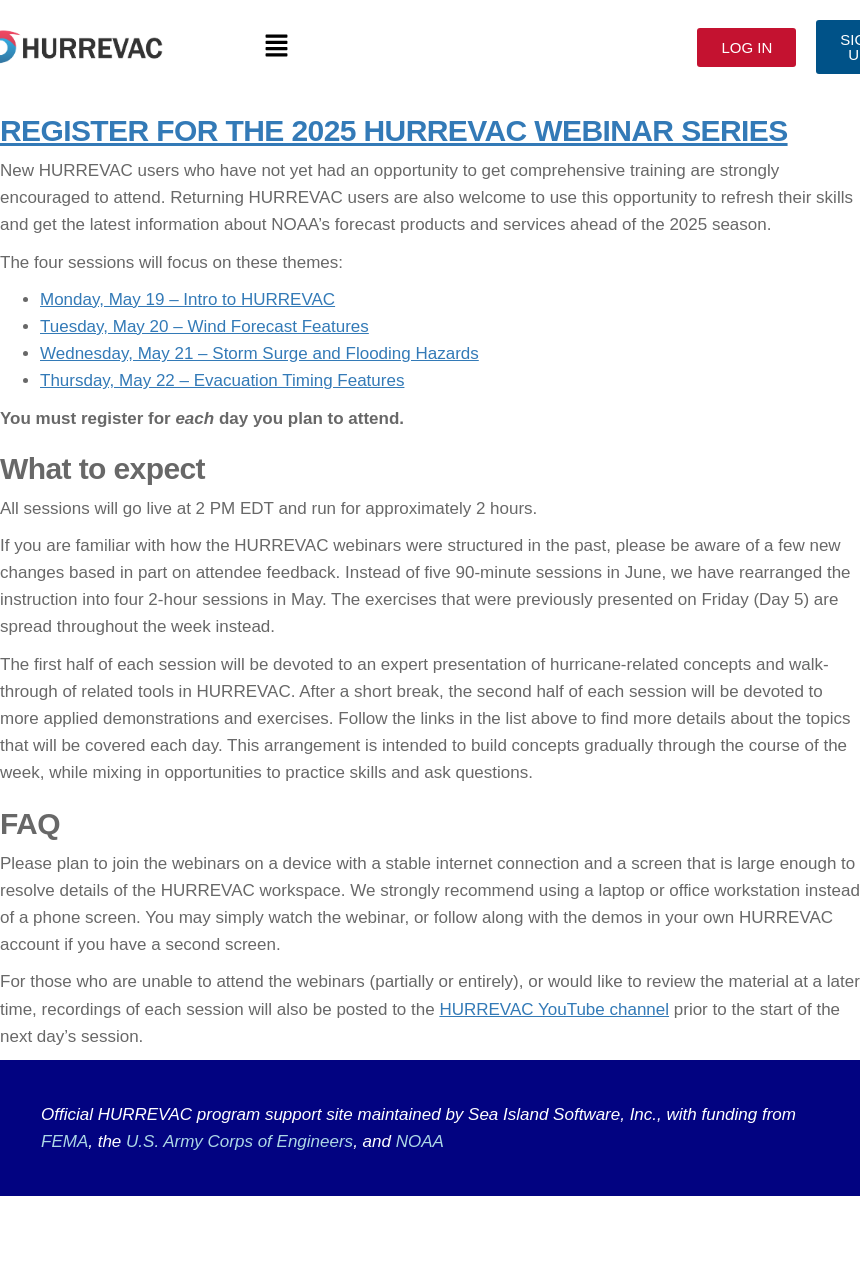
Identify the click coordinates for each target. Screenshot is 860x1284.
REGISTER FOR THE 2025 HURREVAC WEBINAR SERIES (394, 130)
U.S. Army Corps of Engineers (237, 1141)
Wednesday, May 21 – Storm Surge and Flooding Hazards (259, 353)
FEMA (64, 1141)
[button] (276, 47)
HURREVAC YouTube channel (554, 1009)
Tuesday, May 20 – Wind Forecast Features (204, 326)
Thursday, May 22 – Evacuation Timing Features (222, 380)
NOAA (420, 1141)
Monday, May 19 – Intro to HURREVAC (187, 299)
